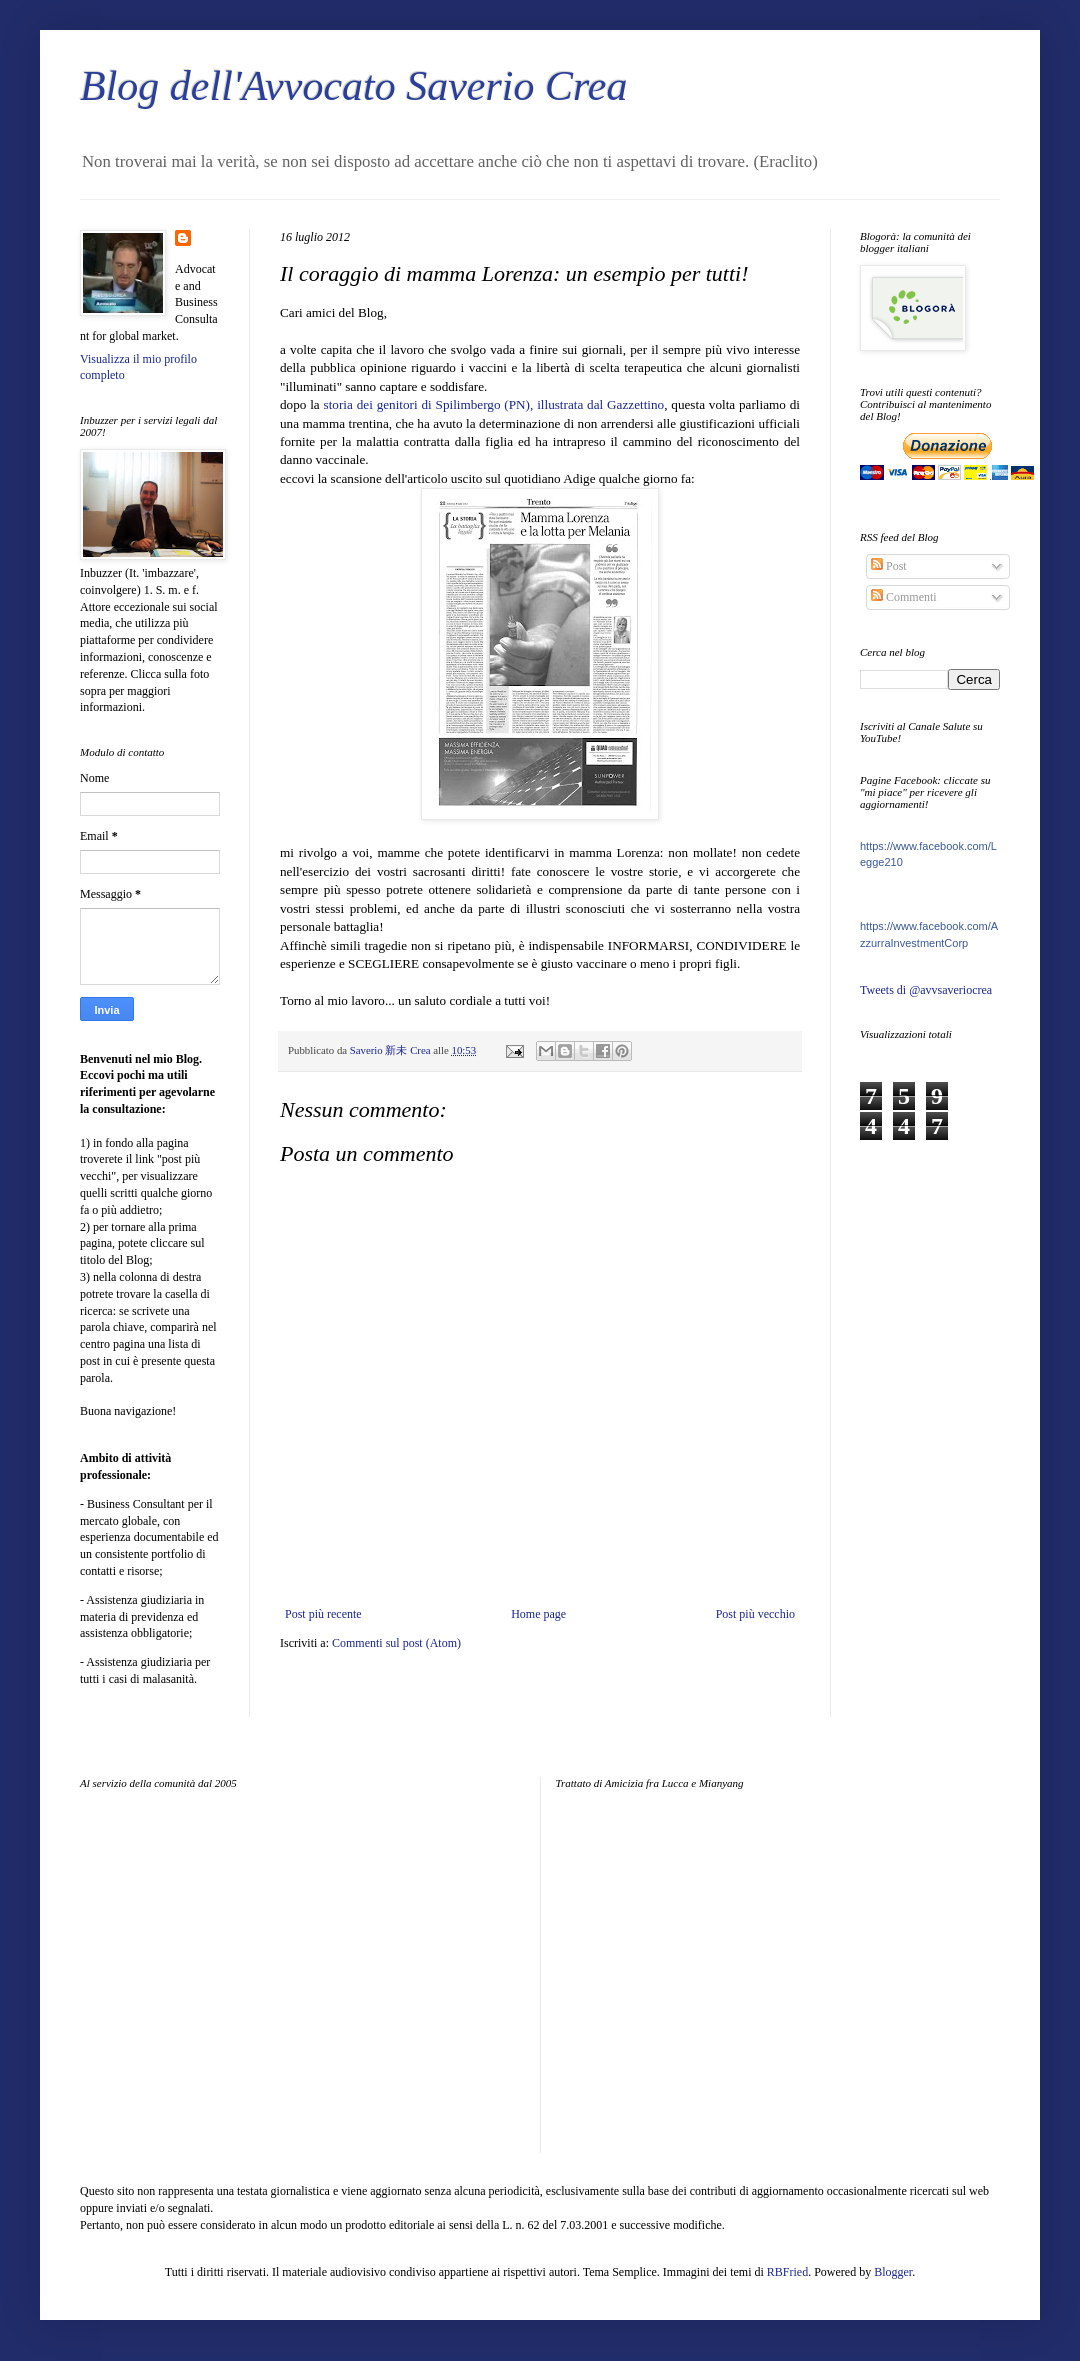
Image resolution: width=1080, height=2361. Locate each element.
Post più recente (323, 1614)
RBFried (787, 2272)
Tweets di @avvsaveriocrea (926, 990)
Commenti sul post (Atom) (396, 1643)
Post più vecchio (755, 1614)
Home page (538, 1614)
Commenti (904, 597)
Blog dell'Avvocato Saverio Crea (353, 86)
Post (889, 566)
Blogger (893, 2272)
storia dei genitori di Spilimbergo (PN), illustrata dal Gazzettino (494, 404)
